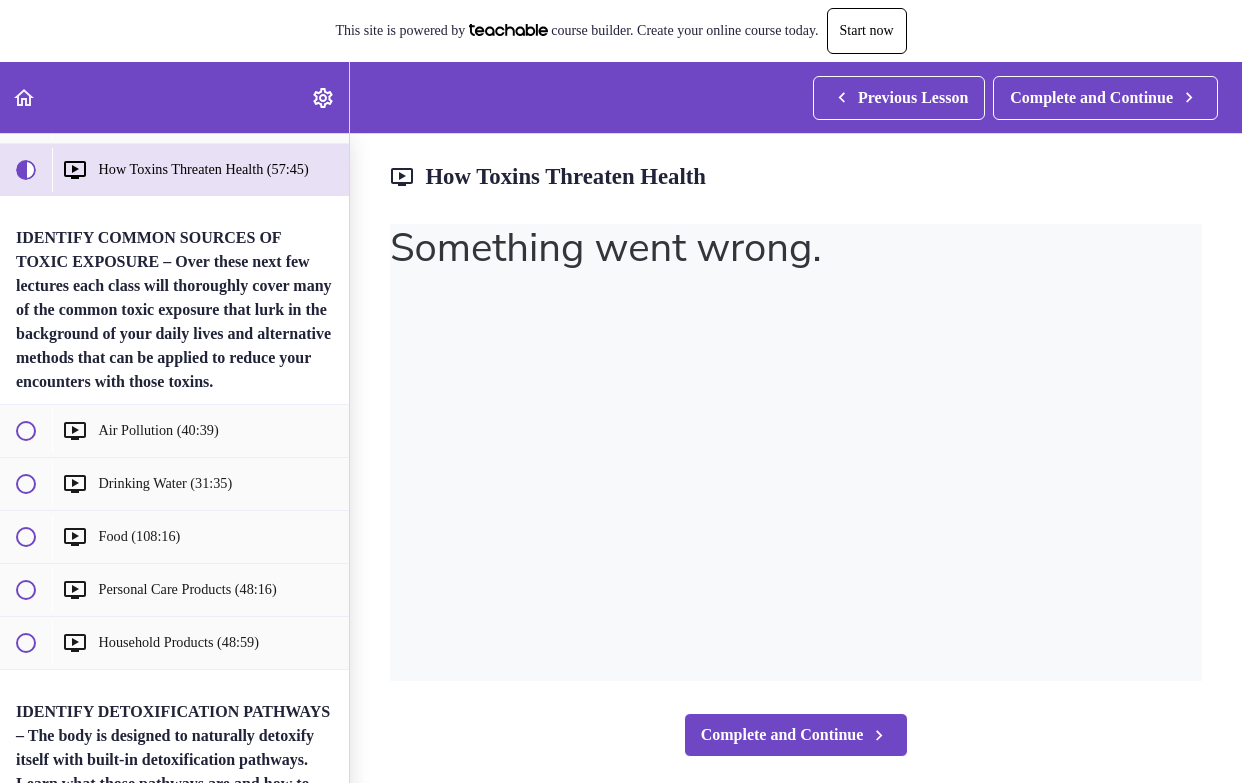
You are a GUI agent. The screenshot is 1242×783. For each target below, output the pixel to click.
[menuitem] (324, 97)
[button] (25, 97)
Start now (867, 30)
